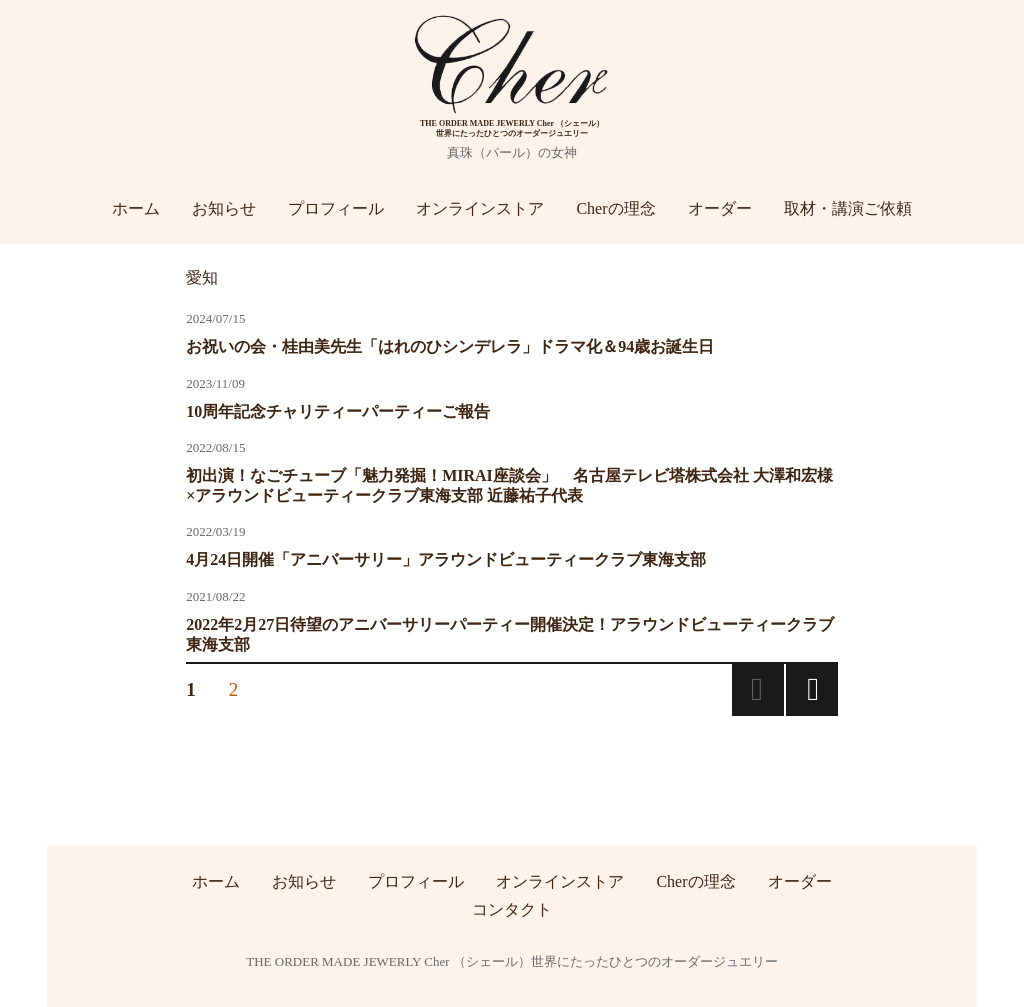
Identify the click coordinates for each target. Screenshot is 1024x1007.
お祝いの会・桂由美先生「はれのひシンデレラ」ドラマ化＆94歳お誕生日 (450, 346)
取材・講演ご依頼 (848, 208)
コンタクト (512, 908)
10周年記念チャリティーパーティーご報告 (338, 411)
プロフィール (336, 208)
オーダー (720, 208)
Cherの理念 (615, 208)
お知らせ (224, 208)
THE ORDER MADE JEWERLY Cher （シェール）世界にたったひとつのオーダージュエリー (512, 961)
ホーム (136, 208)
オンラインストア (480, 208)
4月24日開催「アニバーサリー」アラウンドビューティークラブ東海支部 (446, 559)
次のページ (812, 690)
